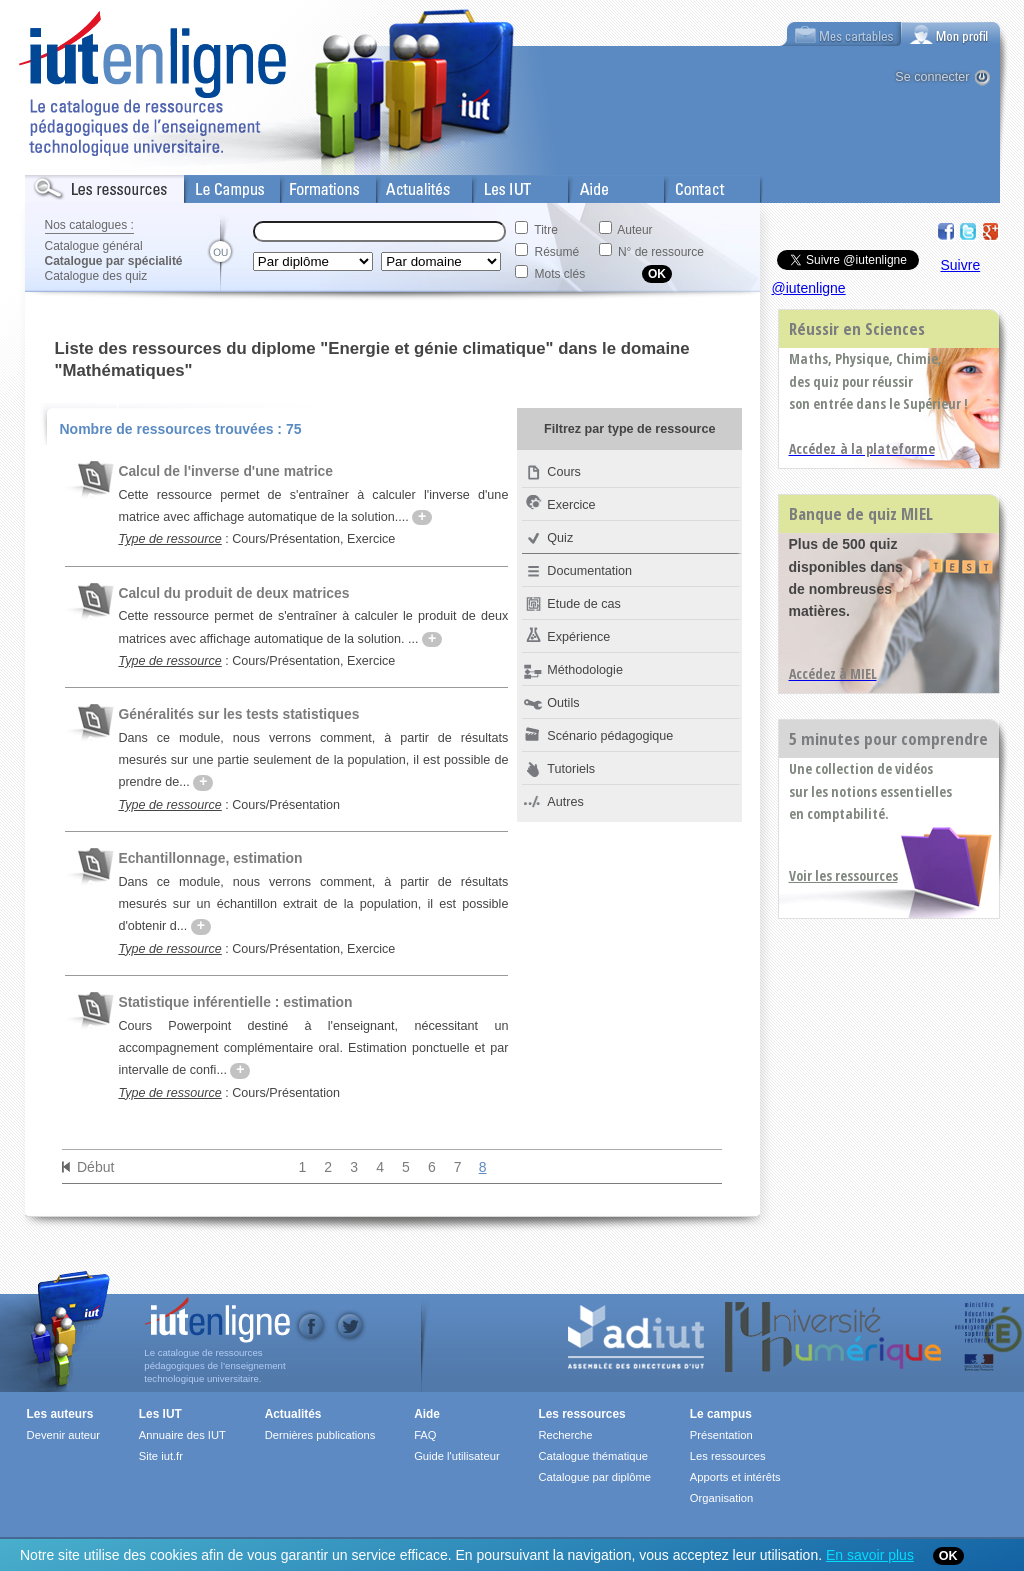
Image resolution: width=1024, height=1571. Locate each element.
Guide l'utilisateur (456, 1456)
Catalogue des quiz (96, 276)
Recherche (565, 1435)
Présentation (721, 1435)
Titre (546, 230)
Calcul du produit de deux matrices (233, 593)
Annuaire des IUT (182, 1435)
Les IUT (496, 185)
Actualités (404, 185)
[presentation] (951, 34)
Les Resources (69, 185)
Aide (582, 185)
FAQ (425, 1435)
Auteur (634, 230)
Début (95, 1167)
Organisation (721, 1498)
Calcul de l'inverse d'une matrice (225, 471)
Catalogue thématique (592, 1456)
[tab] (951, 34)
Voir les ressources (843, 875)
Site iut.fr (161, 1456)
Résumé (557, 252)
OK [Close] (948, 1556)
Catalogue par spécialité (114, 261)
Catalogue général (94, 246)
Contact (687, 185)
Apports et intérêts (735, 1477)
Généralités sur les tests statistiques (238, 714)
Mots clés (560, 274)
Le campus (721, 1414)
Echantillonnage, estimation (210, 858)
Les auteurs (60, 1414)
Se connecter (932, 77)
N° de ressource (661, 252)
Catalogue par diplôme (594, 1477)
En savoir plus (870, 1555)
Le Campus (218, 185)
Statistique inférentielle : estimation (235, 1002)
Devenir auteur (63, 1435)
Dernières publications (320, 1435)
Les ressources (581, 1414)
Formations (313, 185)
